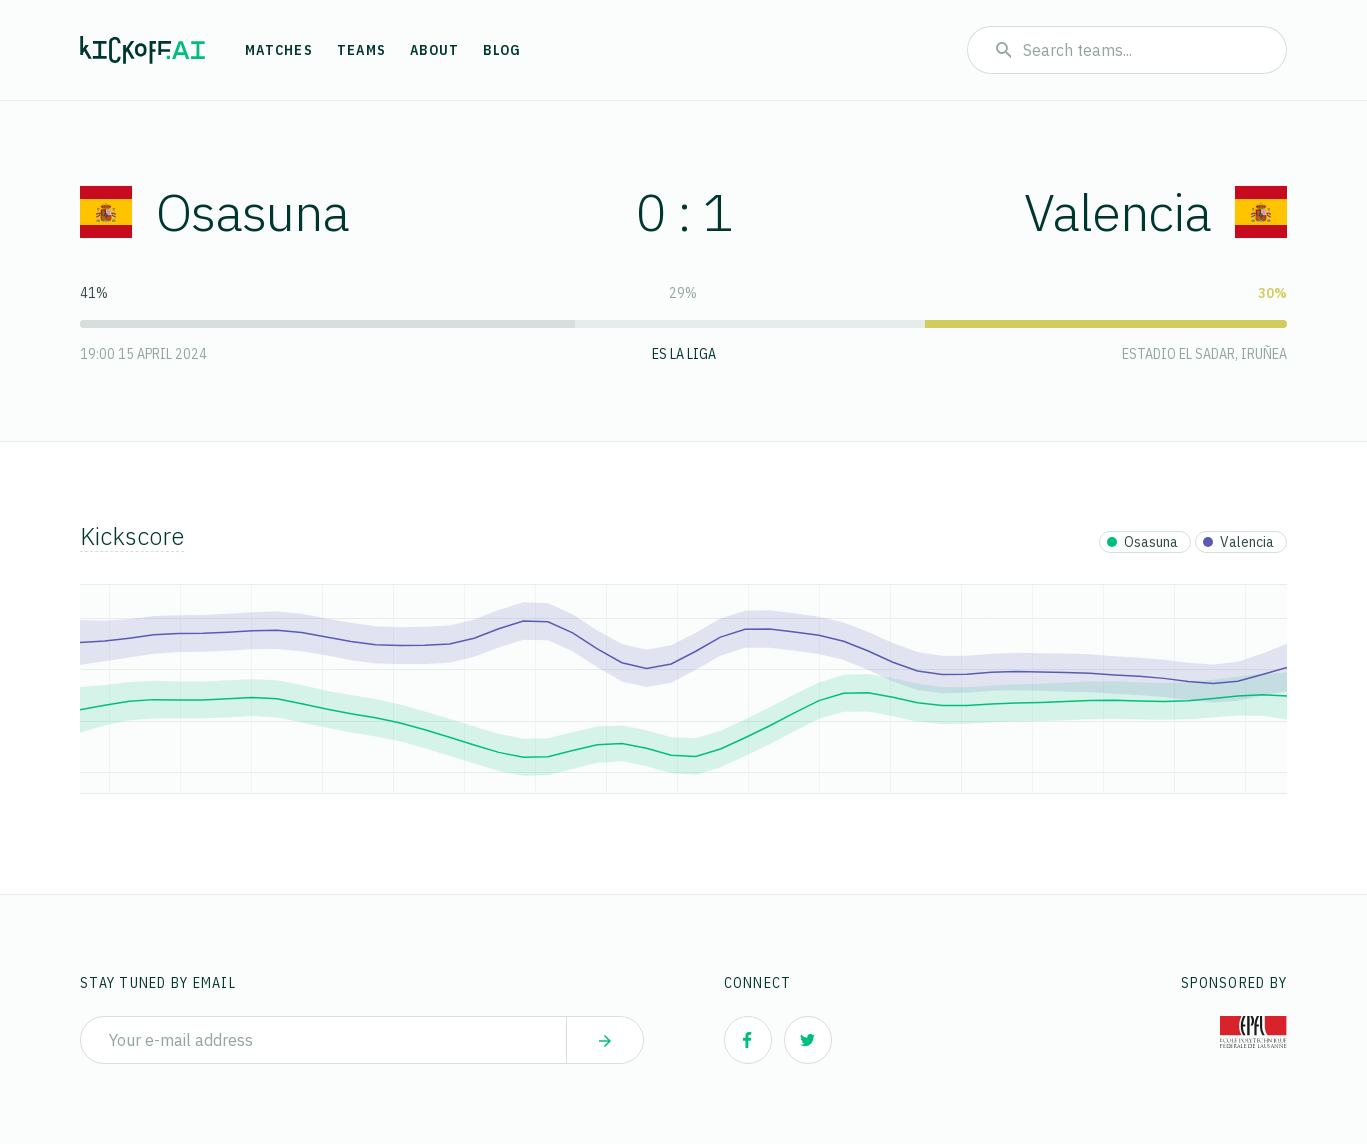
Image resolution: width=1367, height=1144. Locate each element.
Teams (361, 50)
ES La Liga (684, 354)
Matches (279, 50)
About (434, 50)
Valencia (1155, 211)
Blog (502, 50)
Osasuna (214, 211)
